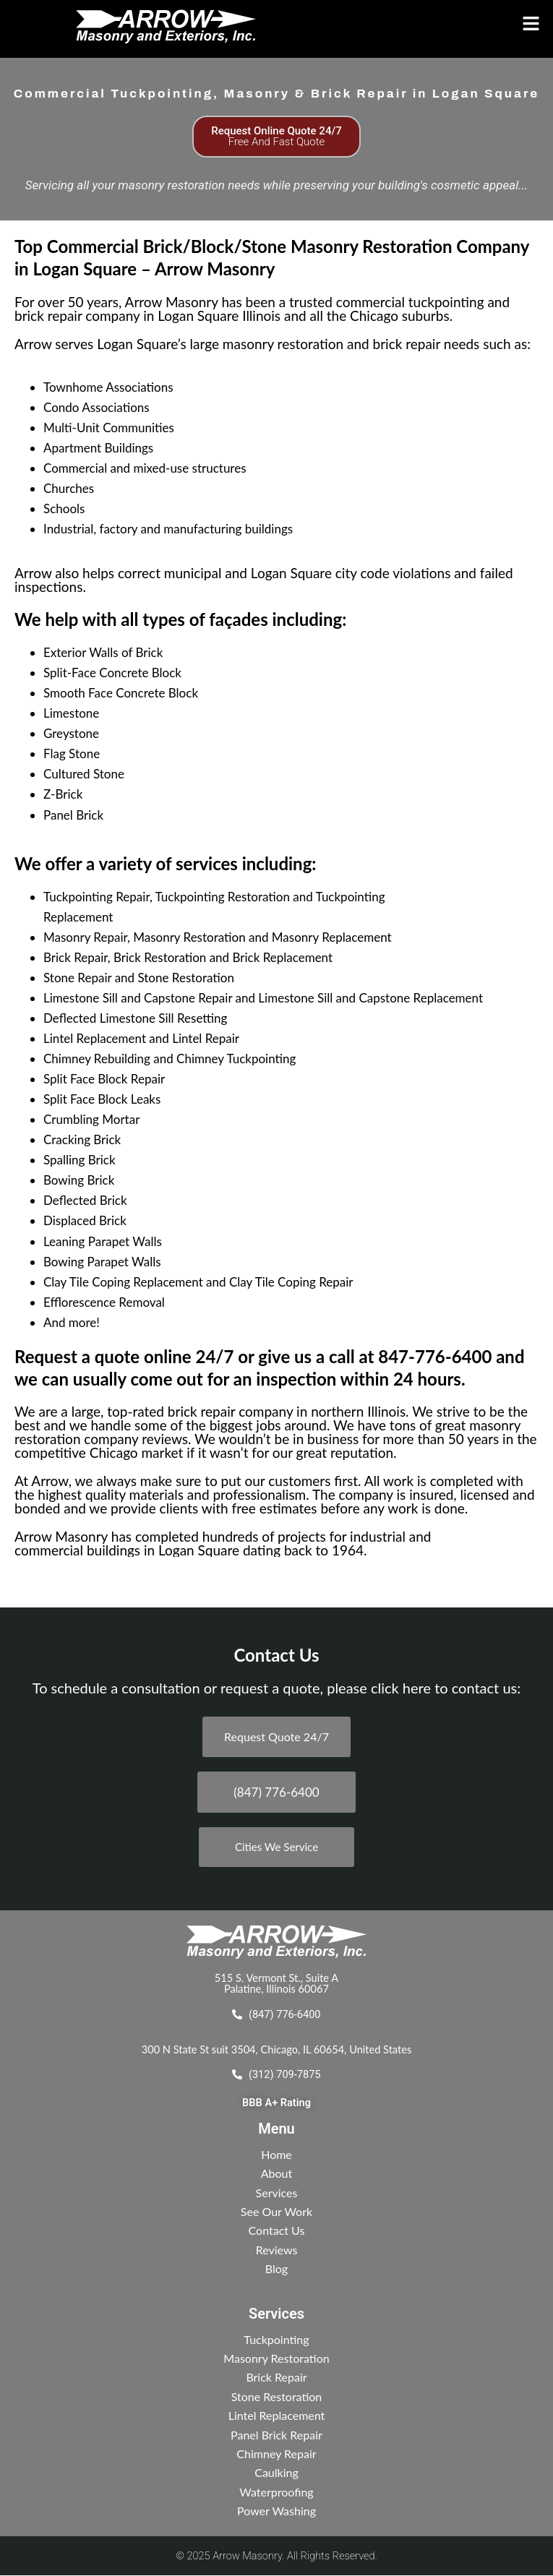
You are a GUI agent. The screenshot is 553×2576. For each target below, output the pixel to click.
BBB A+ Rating (276, 2102)
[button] (471, 23)
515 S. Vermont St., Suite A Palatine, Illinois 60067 (276, 1983)
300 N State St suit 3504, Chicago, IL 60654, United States (276, 2049)
